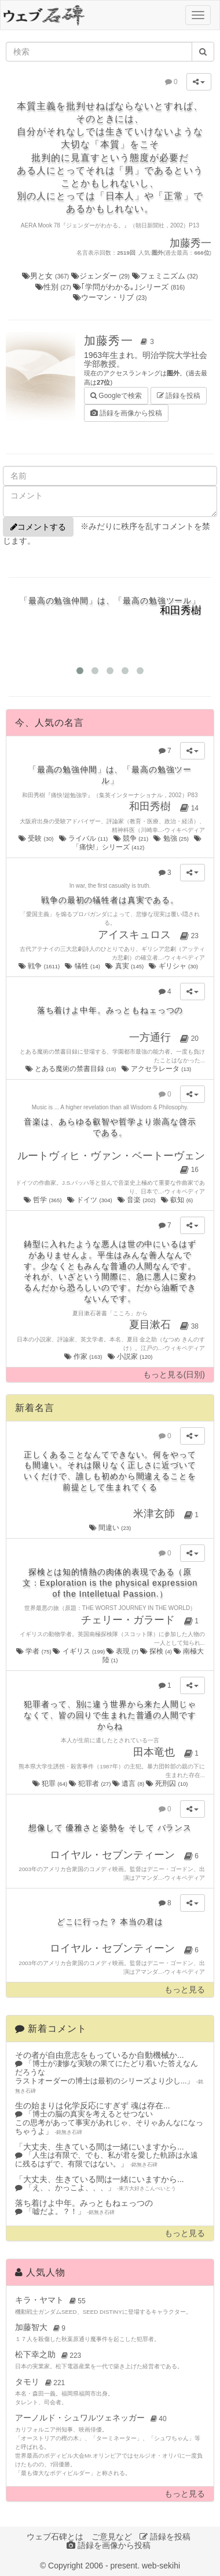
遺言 (129, 1783)
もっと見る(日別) (174, 1374)
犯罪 (50, 1783)
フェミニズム (165, 276)
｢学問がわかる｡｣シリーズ (129, 287)
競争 (131, 838)
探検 (157, 1651)
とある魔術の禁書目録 (71, 1069)
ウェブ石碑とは (55, 2536)
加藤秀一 (121, 340)
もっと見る (184, 1989)
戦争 (40, 966)
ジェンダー (101, 276)
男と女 (46, 276)
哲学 (43, 1200)
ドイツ (90, 1200)
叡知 (178, 1200)
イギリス (79, 1651)
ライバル (84, 838)
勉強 (171, 838)
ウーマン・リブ (109, 297)
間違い (110, 1528)
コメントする (38, 526)
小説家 (131, 1356)
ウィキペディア (184, 830)
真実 (125, 966)
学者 (34, 1651)
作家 (84, 1356)
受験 (37, 838)
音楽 (137, 1200)
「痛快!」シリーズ (137, 842)
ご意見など (111, 2536)
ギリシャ (174, 966)
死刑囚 (167, 1783)
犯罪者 (90, 1783)
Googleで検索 (116, 395)
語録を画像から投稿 (126, 413)
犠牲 (83, 966)
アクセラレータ (157, 1069)
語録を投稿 (178, 396)
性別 (54, 287)
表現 (123, 1651)
